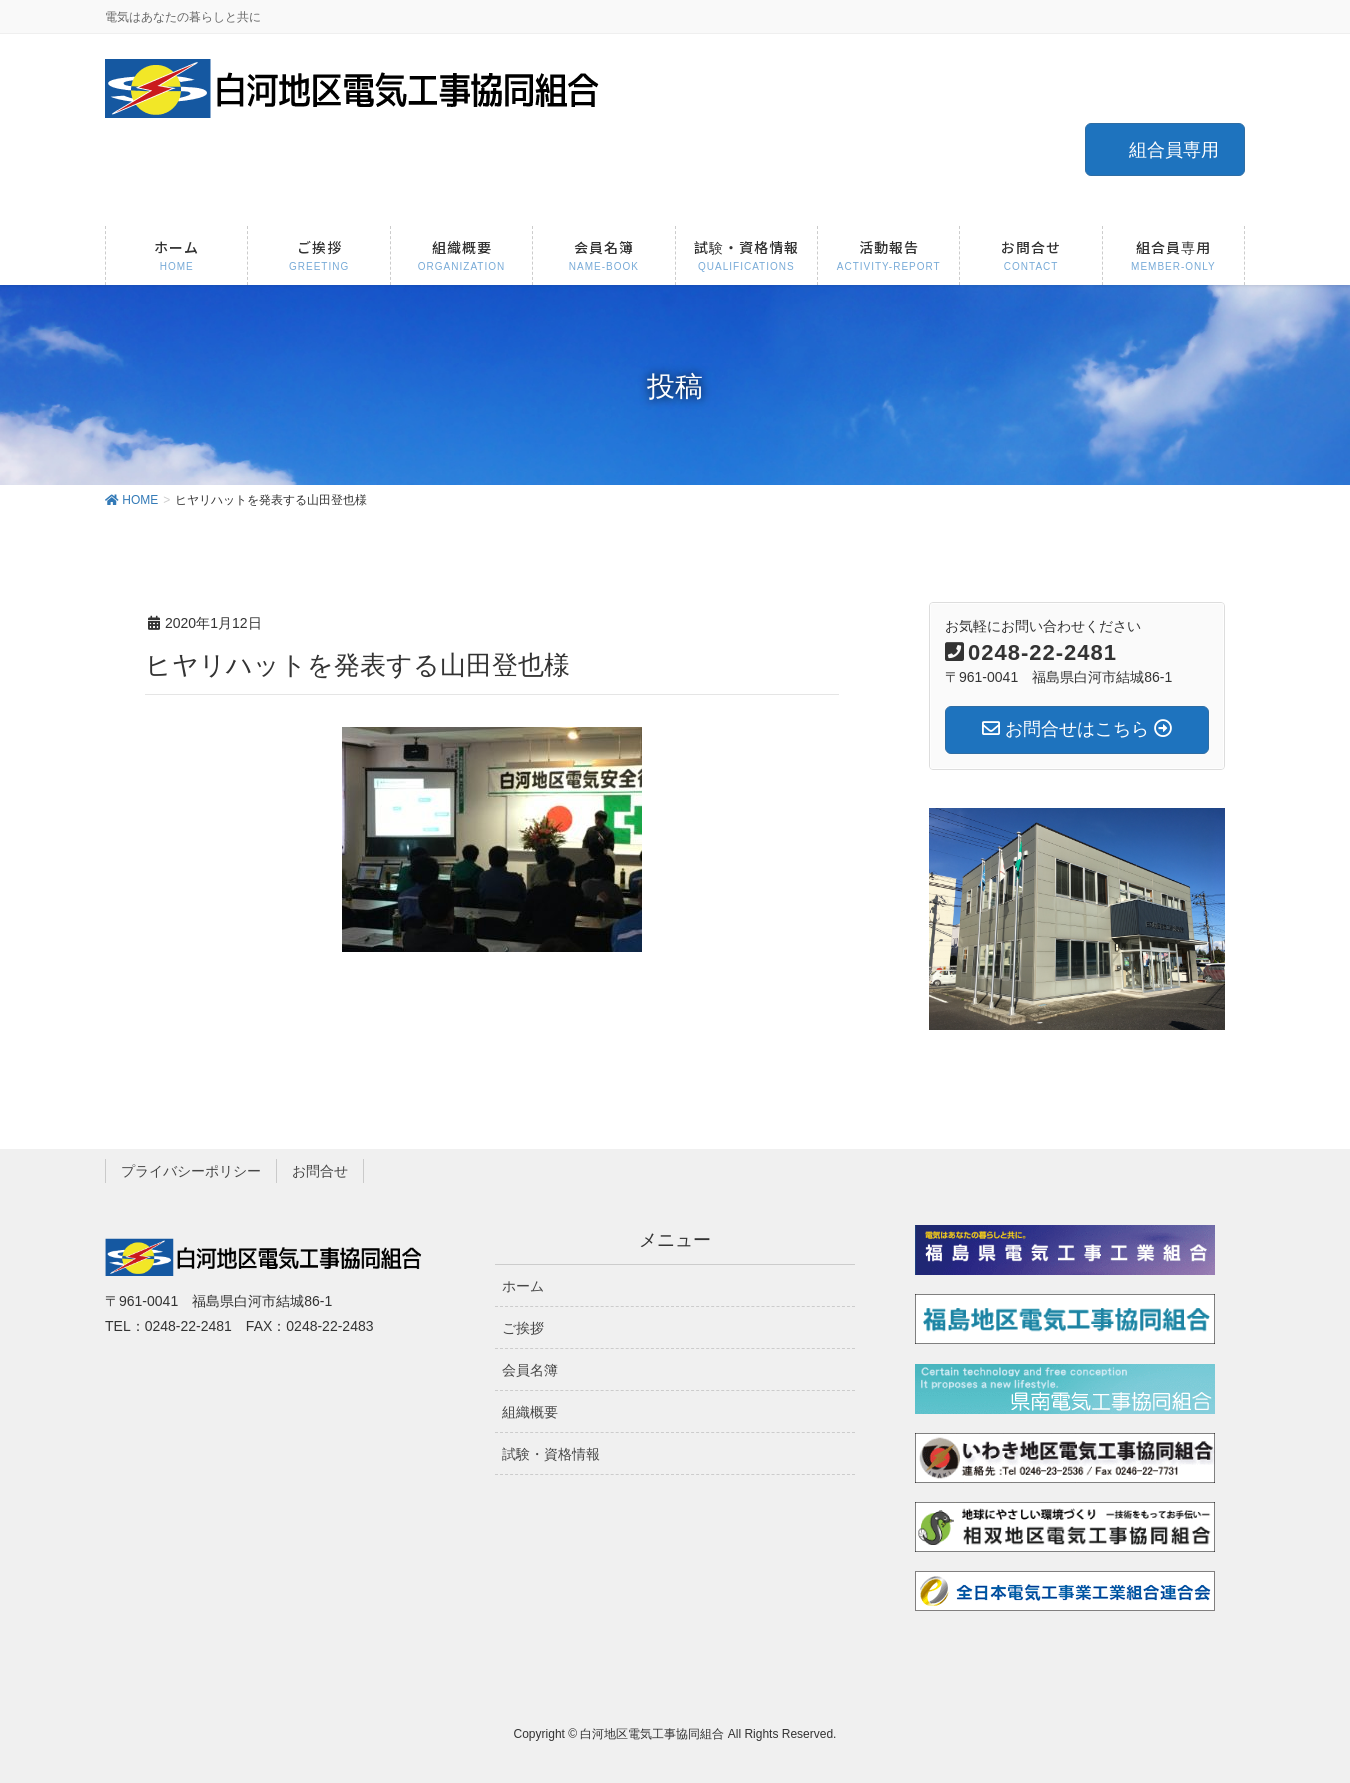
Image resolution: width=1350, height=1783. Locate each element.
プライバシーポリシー (191, 1171)
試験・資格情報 (551, 1454)
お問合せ (320, 1171)
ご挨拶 (523, 1328)
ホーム (523, 1286)
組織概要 (530, 1412)
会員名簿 (530, 1370)
